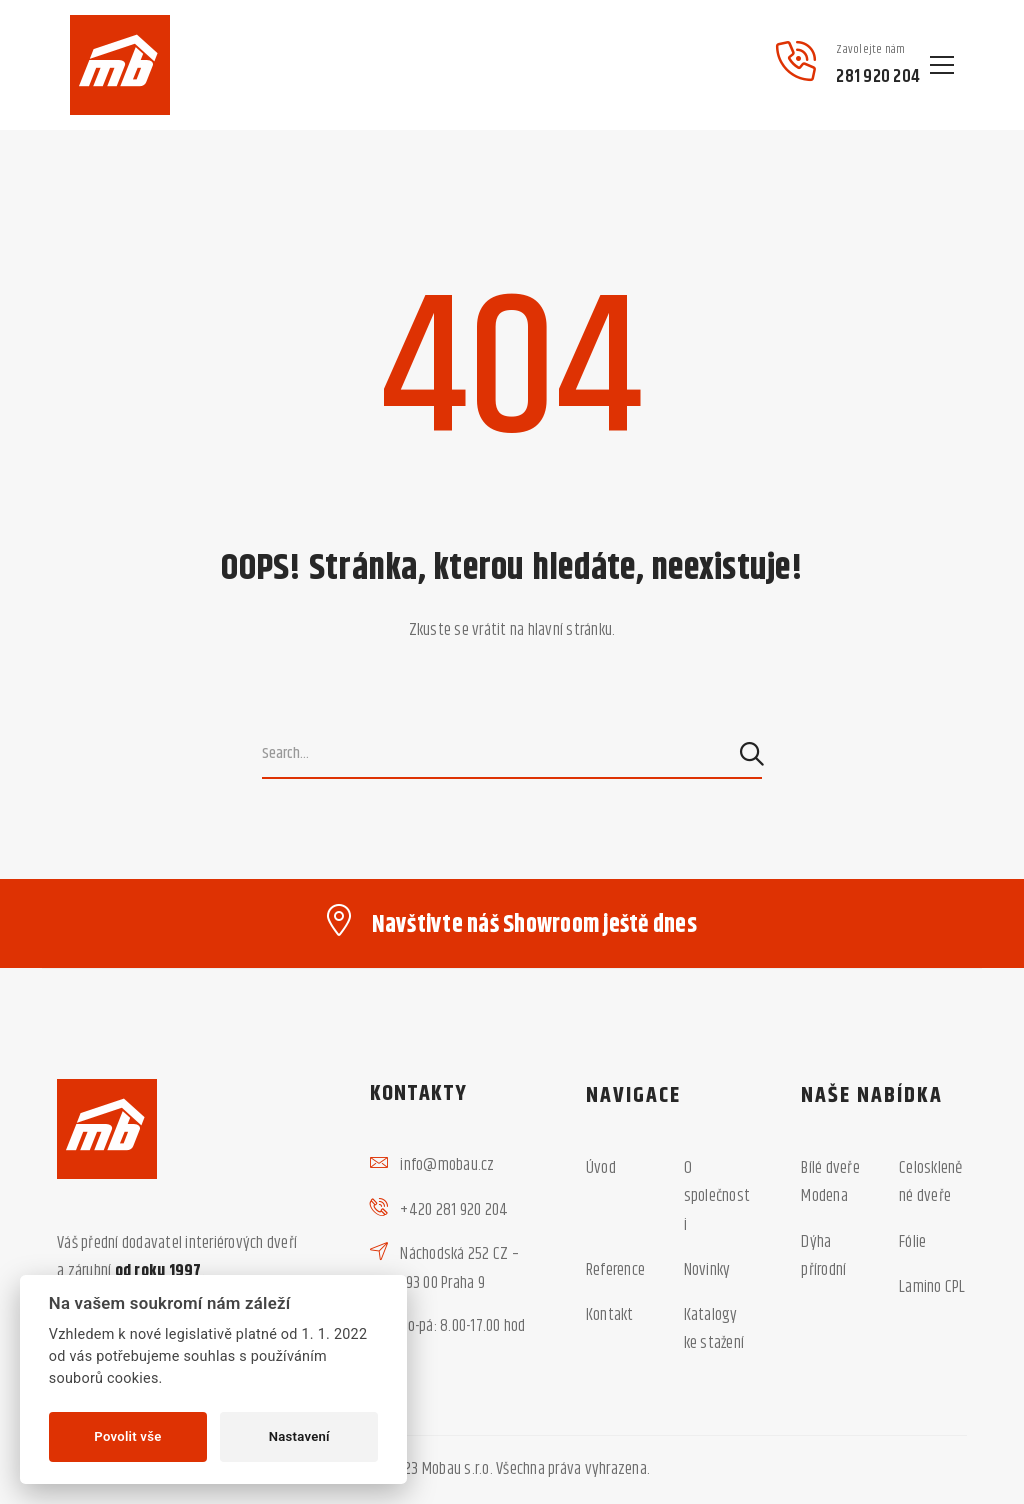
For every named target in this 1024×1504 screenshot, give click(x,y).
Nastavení (299, 1436)
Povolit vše (127, 1436)
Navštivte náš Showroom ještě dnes (534, 925)
